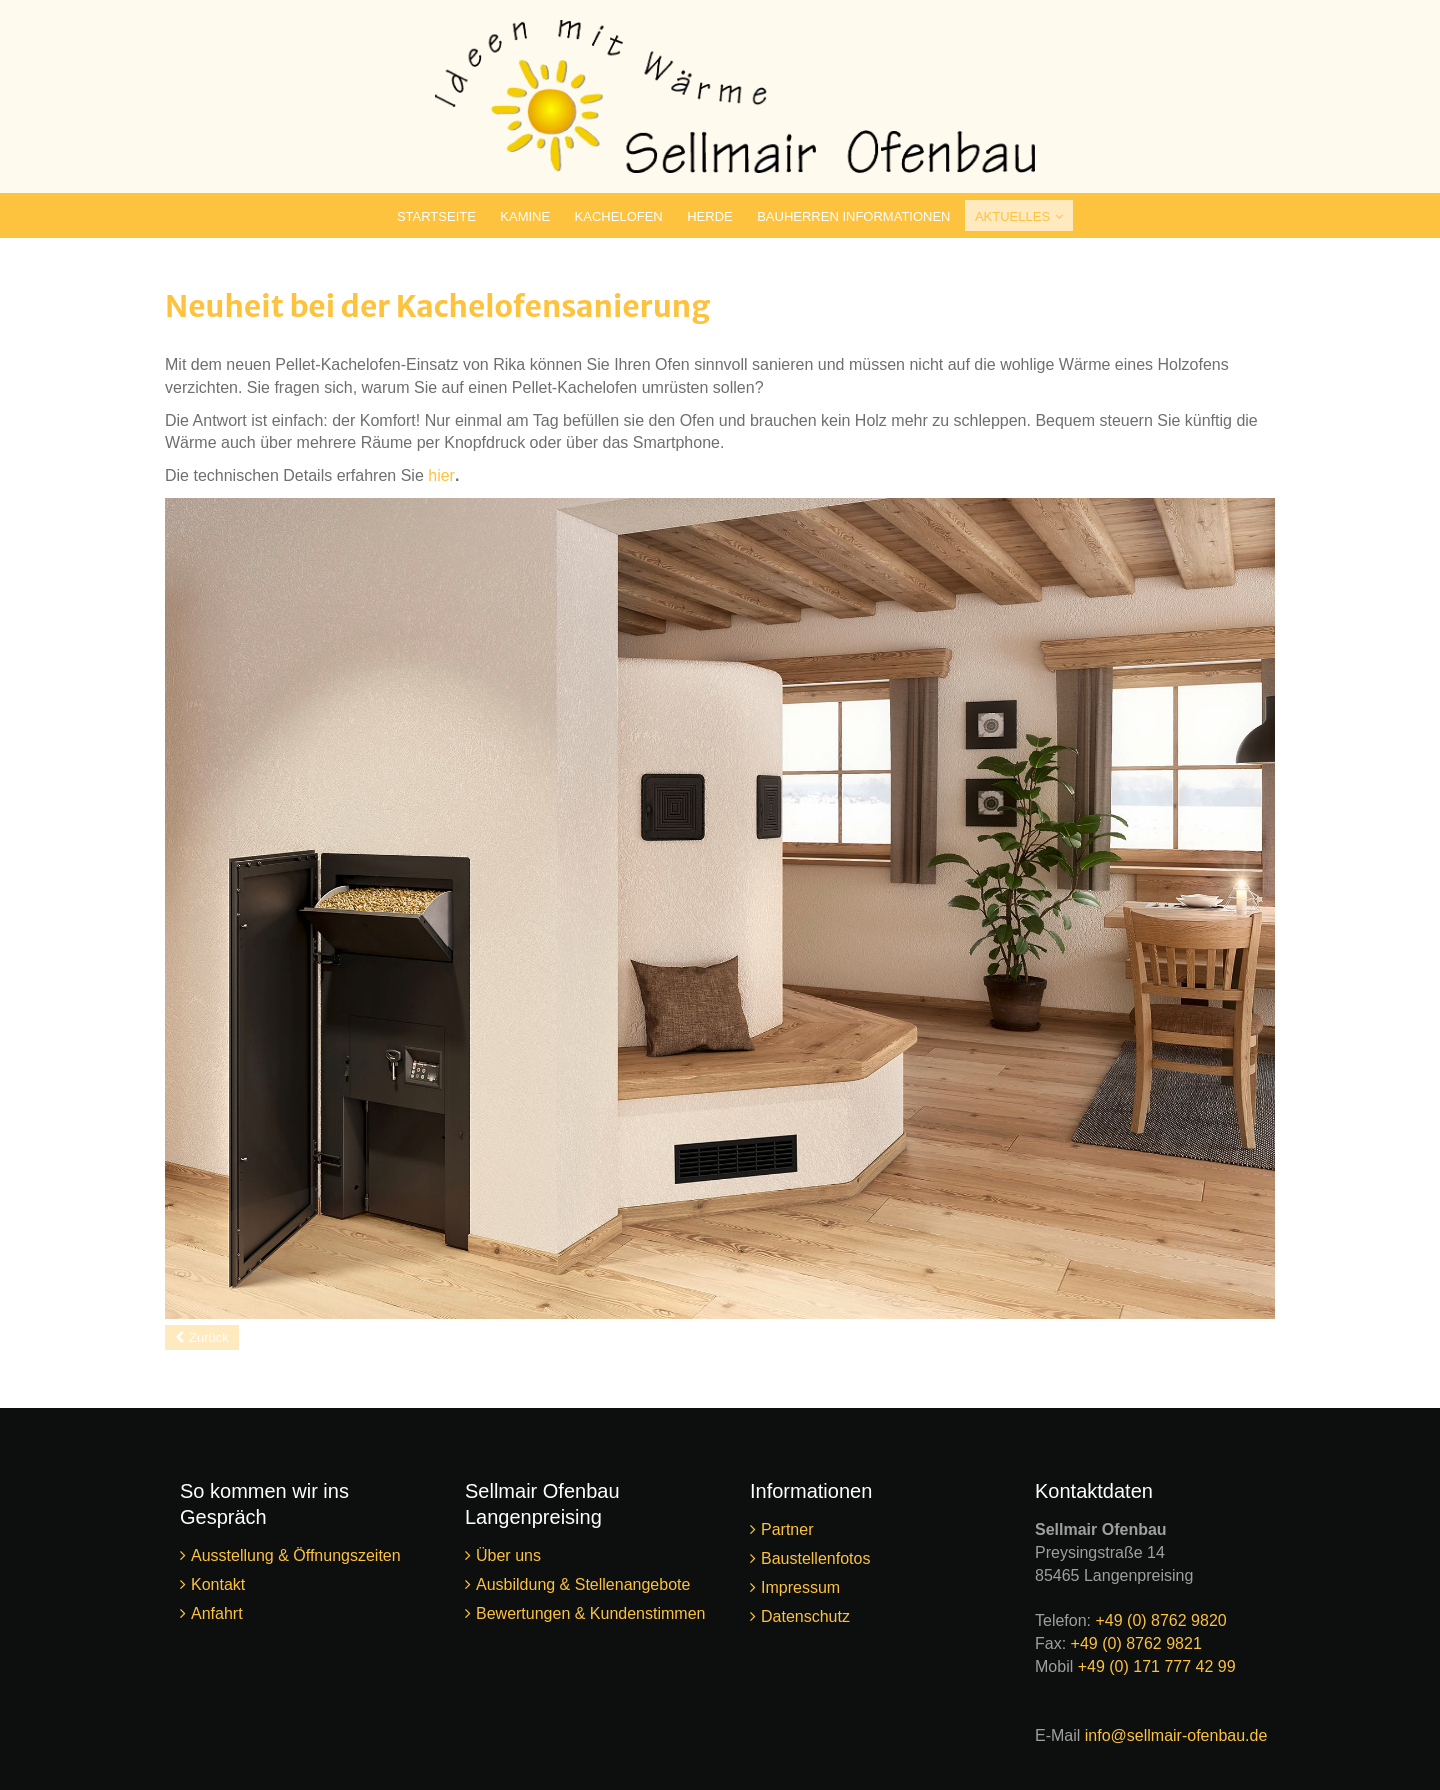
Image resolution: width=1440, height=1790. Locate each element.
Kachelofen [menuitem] (619, 216)
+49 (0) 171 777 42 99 (1157, 1666)
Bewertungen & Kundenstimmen (590, 1613)
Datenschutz (805, 1616)
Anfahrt (219, 1613)
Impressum (800, 1587)
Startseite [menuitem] (436, 216)
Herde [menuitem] (710, 216)
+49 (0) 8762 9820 (1160, 1620)
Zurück (209, 1337)
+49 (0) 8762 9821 (1136, 1643)
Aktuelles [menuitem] (1012, 216)
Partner (787, 1529)
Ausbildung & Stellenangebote (583, 1584)
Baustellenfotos (815, 1558)
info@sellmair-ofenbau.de (1176, 1735)
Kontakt (218, 1584)
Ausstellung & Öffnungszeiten (296, 1555)
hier (441, 475)
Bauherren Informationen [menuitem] (853, 216)
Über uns (508, 1555)
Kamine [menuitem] (525, 216)
